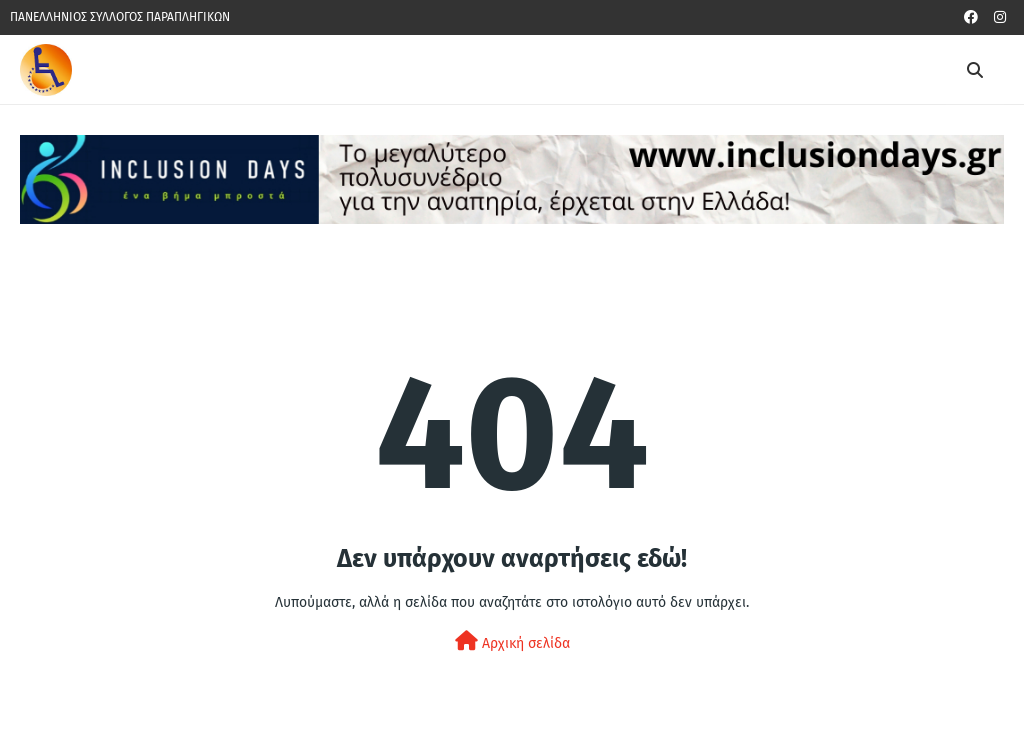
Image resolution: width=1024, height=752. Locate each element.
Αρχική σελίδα (512, 641)
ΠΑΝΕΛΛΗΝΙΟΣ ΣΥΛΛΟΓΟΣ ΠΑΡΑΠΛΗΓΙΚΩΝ (120, 17)
